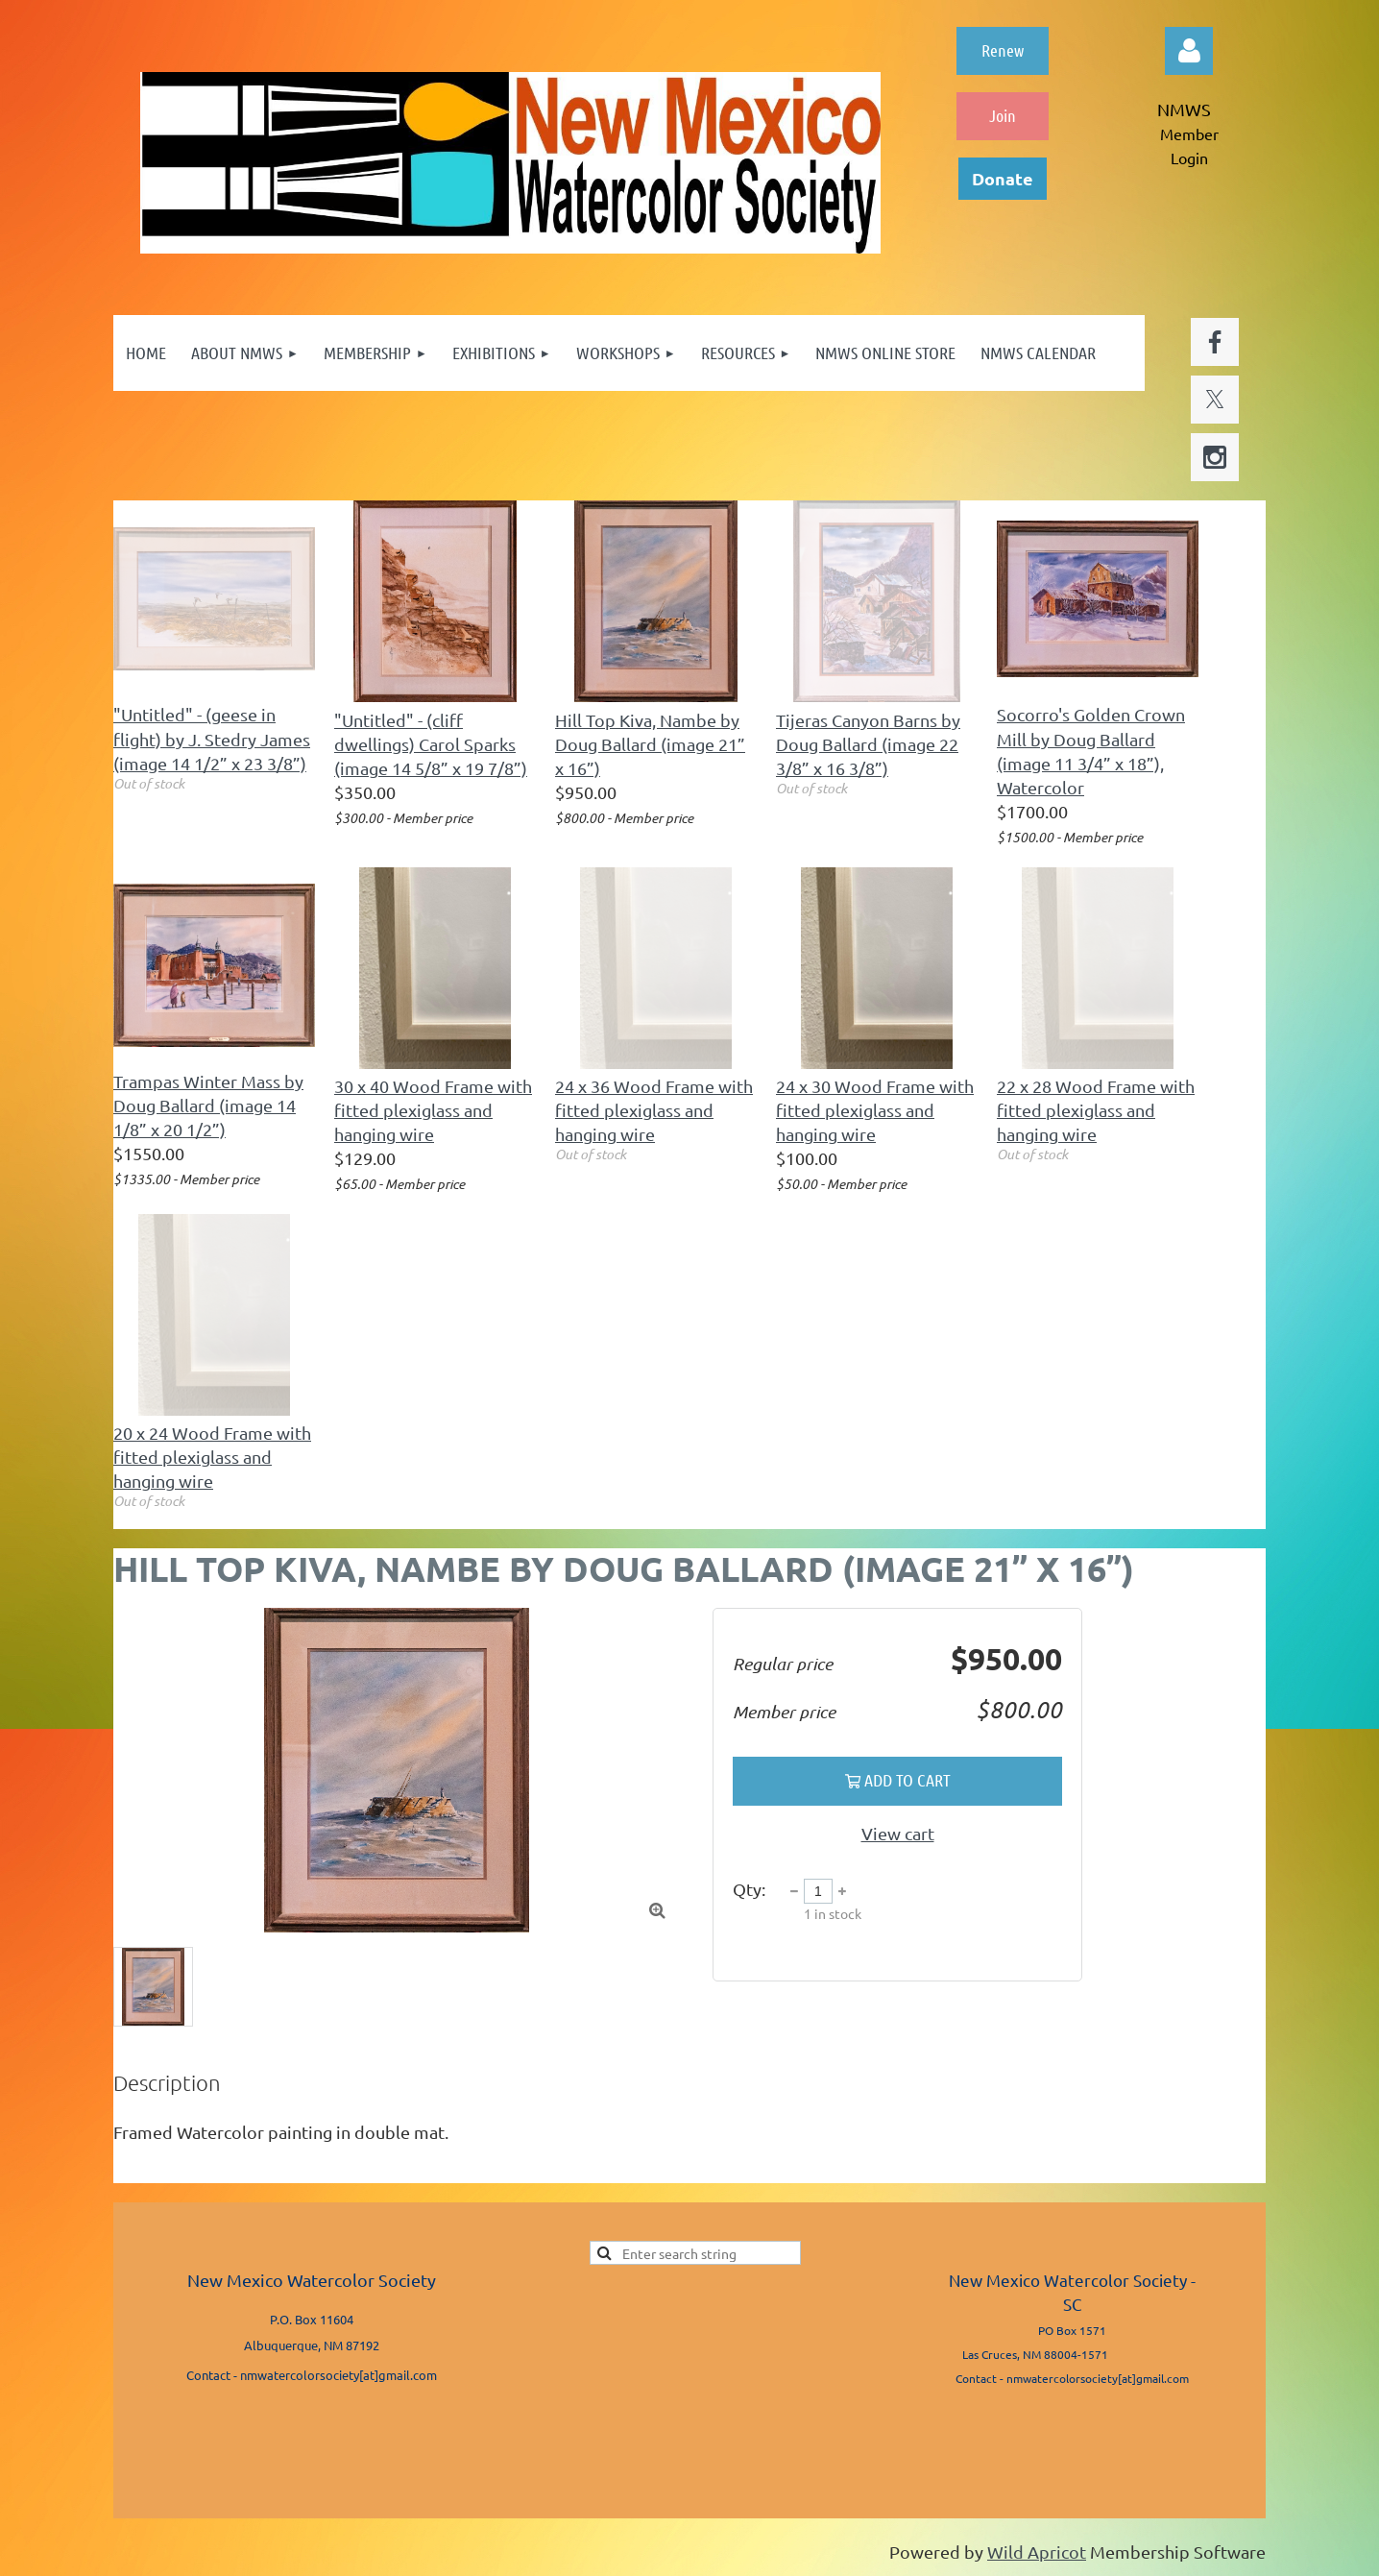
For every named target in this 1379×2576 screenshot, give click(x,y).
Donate (1002, 178)
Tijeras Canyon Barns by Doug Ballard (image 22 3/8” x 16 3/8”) (868, 744)
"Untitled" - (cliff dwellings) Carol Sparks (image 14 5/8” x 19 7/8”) (430, 744)
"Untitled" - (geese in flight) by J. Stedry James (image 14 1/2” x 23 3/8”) (211, 738)
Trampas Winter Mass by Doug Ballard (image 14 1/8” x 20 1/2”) (208, 1105)
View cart (897, 1833)
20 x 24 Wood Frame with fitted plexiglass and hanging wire (212, 1456)
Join (1002, 115)
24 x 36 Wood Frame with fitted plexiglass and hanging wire (654, 1110)
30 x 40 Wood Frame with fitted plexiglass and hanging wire (433, 1110)
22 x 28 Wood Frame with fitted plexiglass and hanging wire (1096, 1110)
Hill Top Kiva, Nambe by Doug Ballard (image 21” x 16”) (650, 744)
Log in (1189, 51)
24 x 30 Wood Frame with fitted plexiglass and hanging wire (875, 1110)
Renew (1002, 50)
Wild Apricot (1036, 2551)
